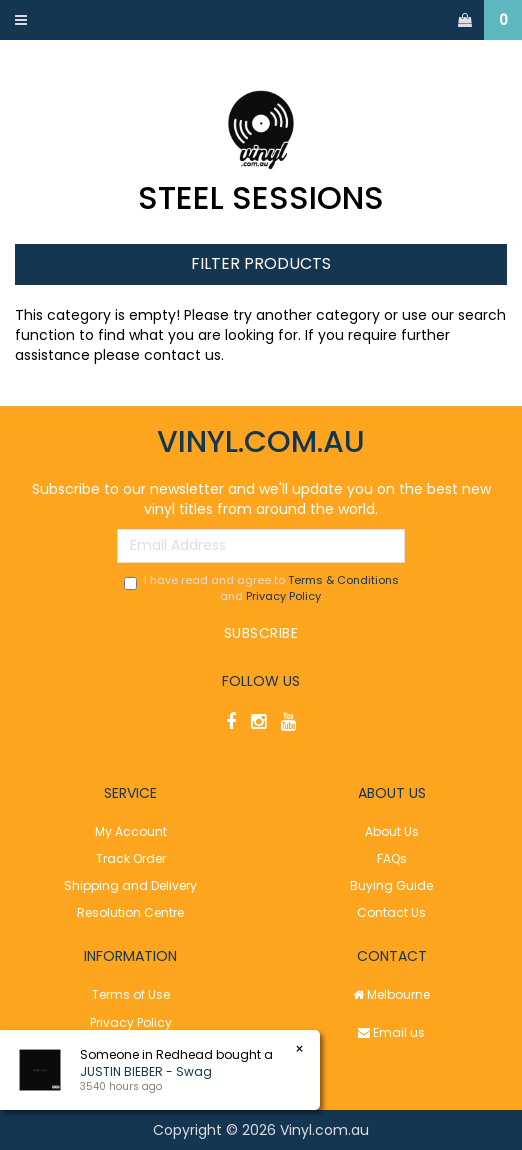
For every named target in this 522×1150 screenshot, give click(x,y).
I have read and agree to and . (261, 588)
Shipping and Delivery (130, 885)
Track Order (131, 858)
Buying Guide (391, 885)
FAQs (392, 858)
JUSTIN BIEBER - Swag (146, 1071)
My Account (131, 831)
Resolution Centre (130, 912)
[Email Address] (261, 546)
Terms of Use (131, 994)
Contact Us (391, 912)
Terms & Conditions (343, 580)
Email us (391, 1032)
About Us (392, 831)
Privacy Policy (283, 596)
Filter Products (261, 264)
